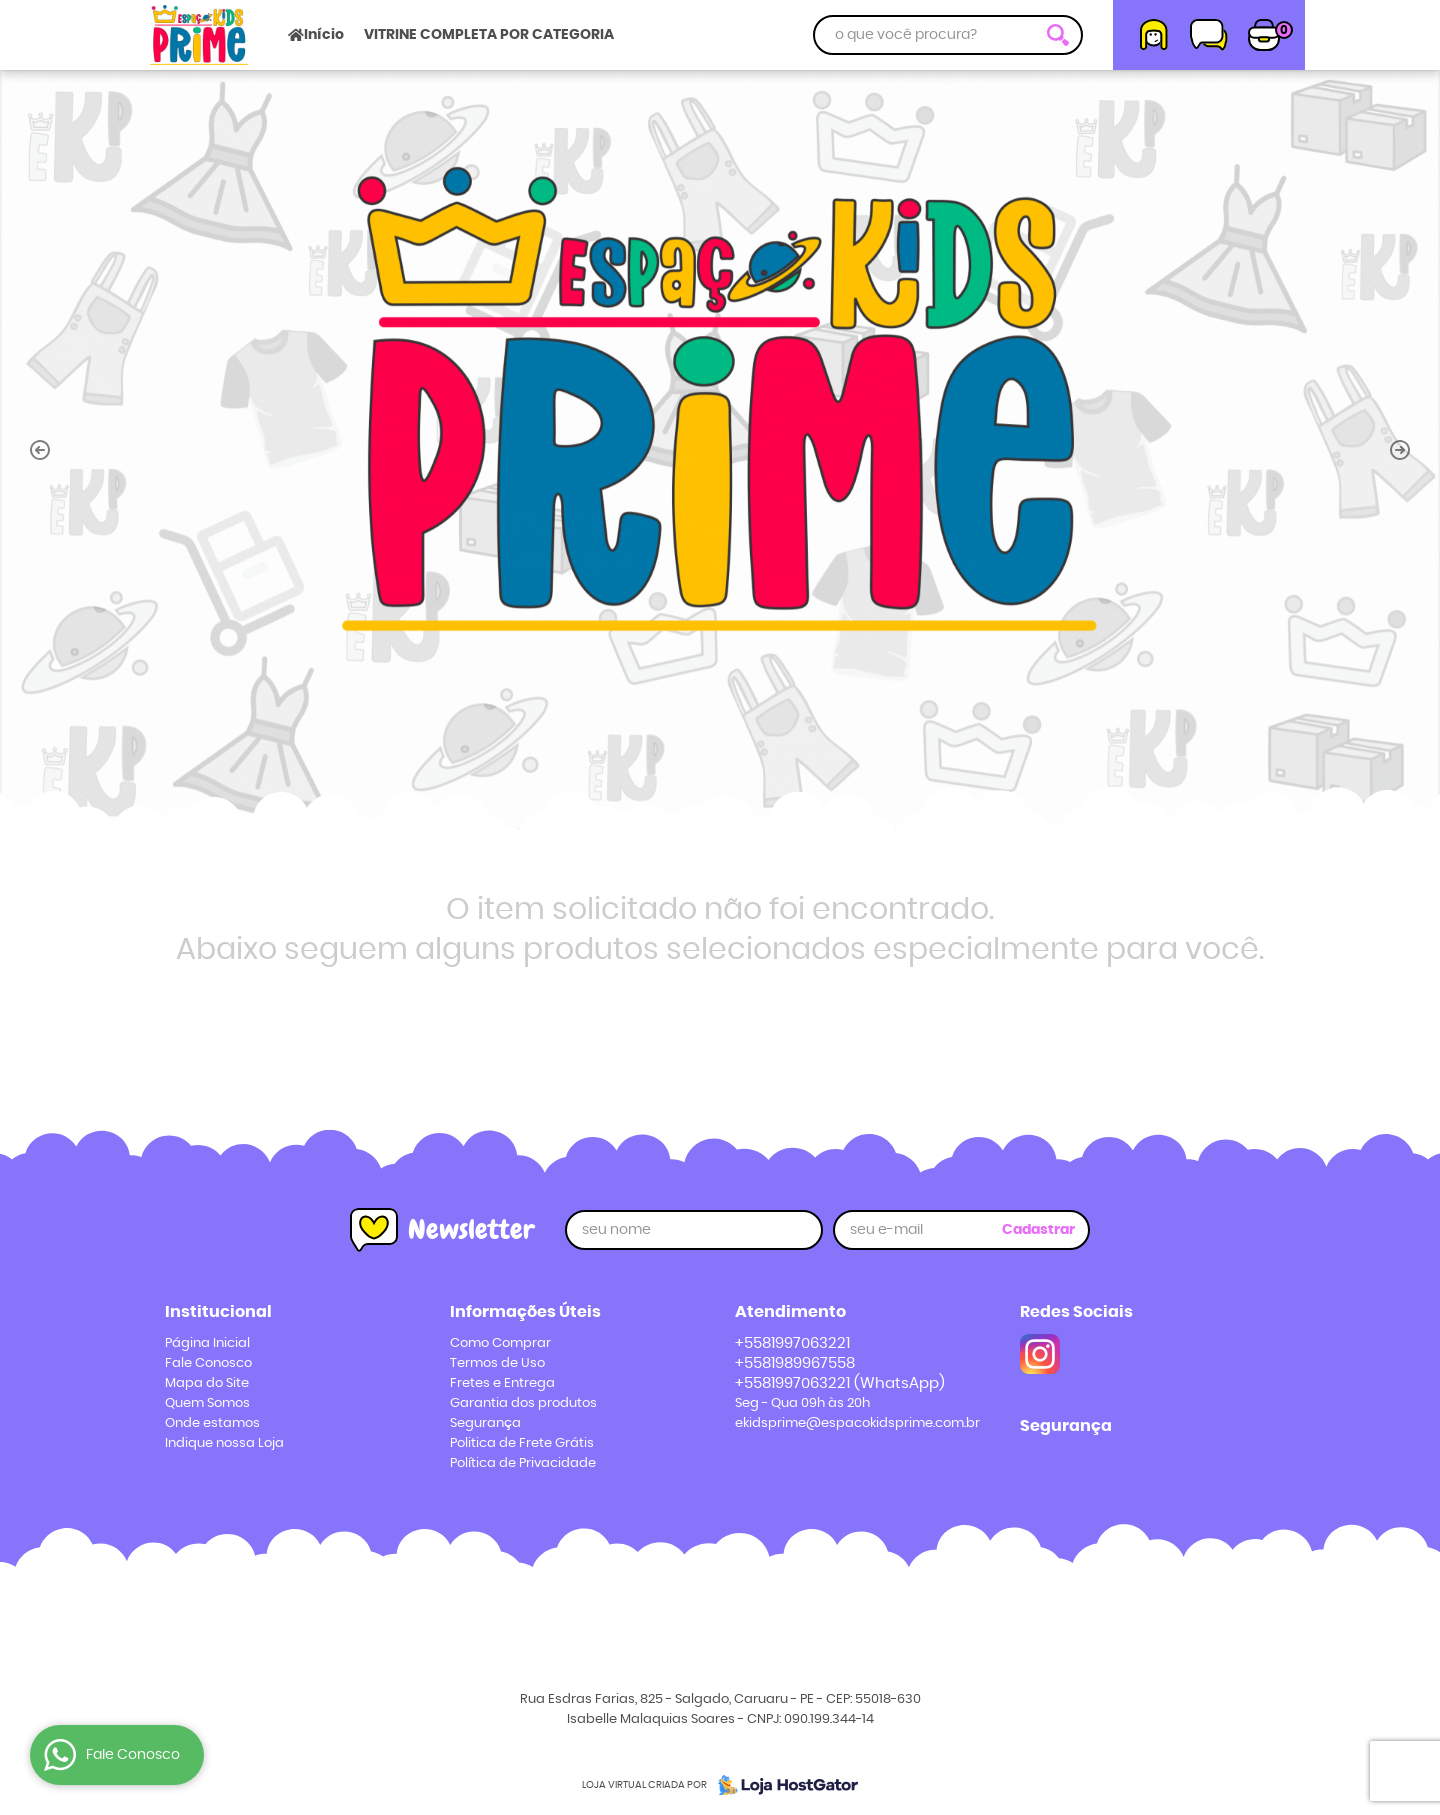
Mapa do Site (207, 1383)
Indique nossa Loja (224, 1443)
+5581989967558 (795, 1363)
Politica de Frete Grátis (522, 1443)
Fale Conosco (208, 1363)
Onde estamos (212, 1423)
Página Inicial (207, 1343)
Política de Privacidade (523, 1463)
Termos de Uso (497, 1363)
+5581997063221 (792, 1343)
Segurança (485, 1423)
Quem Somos (207, 1403)
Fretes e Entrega (502, 1383)
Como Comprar (500, 1343)
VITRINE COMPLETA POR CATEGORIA (489, 35)
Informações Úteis (525, 1312)
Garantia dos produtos (523, 1403)
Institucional (218, 1312)
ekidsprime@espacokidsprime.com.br (857, 1423)
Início (324, 35)
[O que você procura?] (1058, 35)
